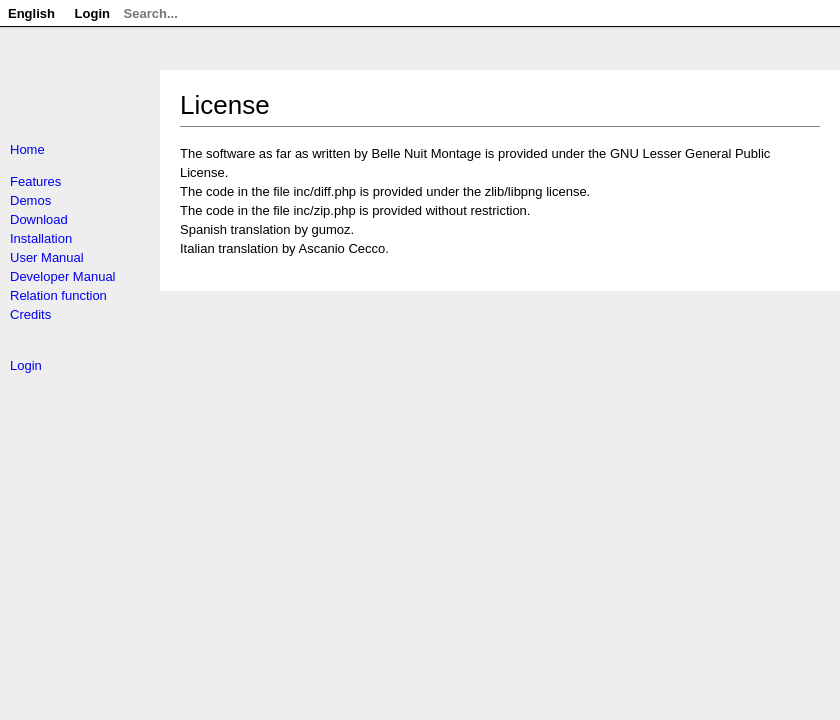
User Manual (47, 257)
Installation (41, 238)
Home (27, 149)
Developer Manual (63, 276)
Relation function (58, 295)
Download (39, 219)
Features (35, 181)
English (31, 13)
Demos (30, 200)
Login (26, 365)
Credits (30, 314)
